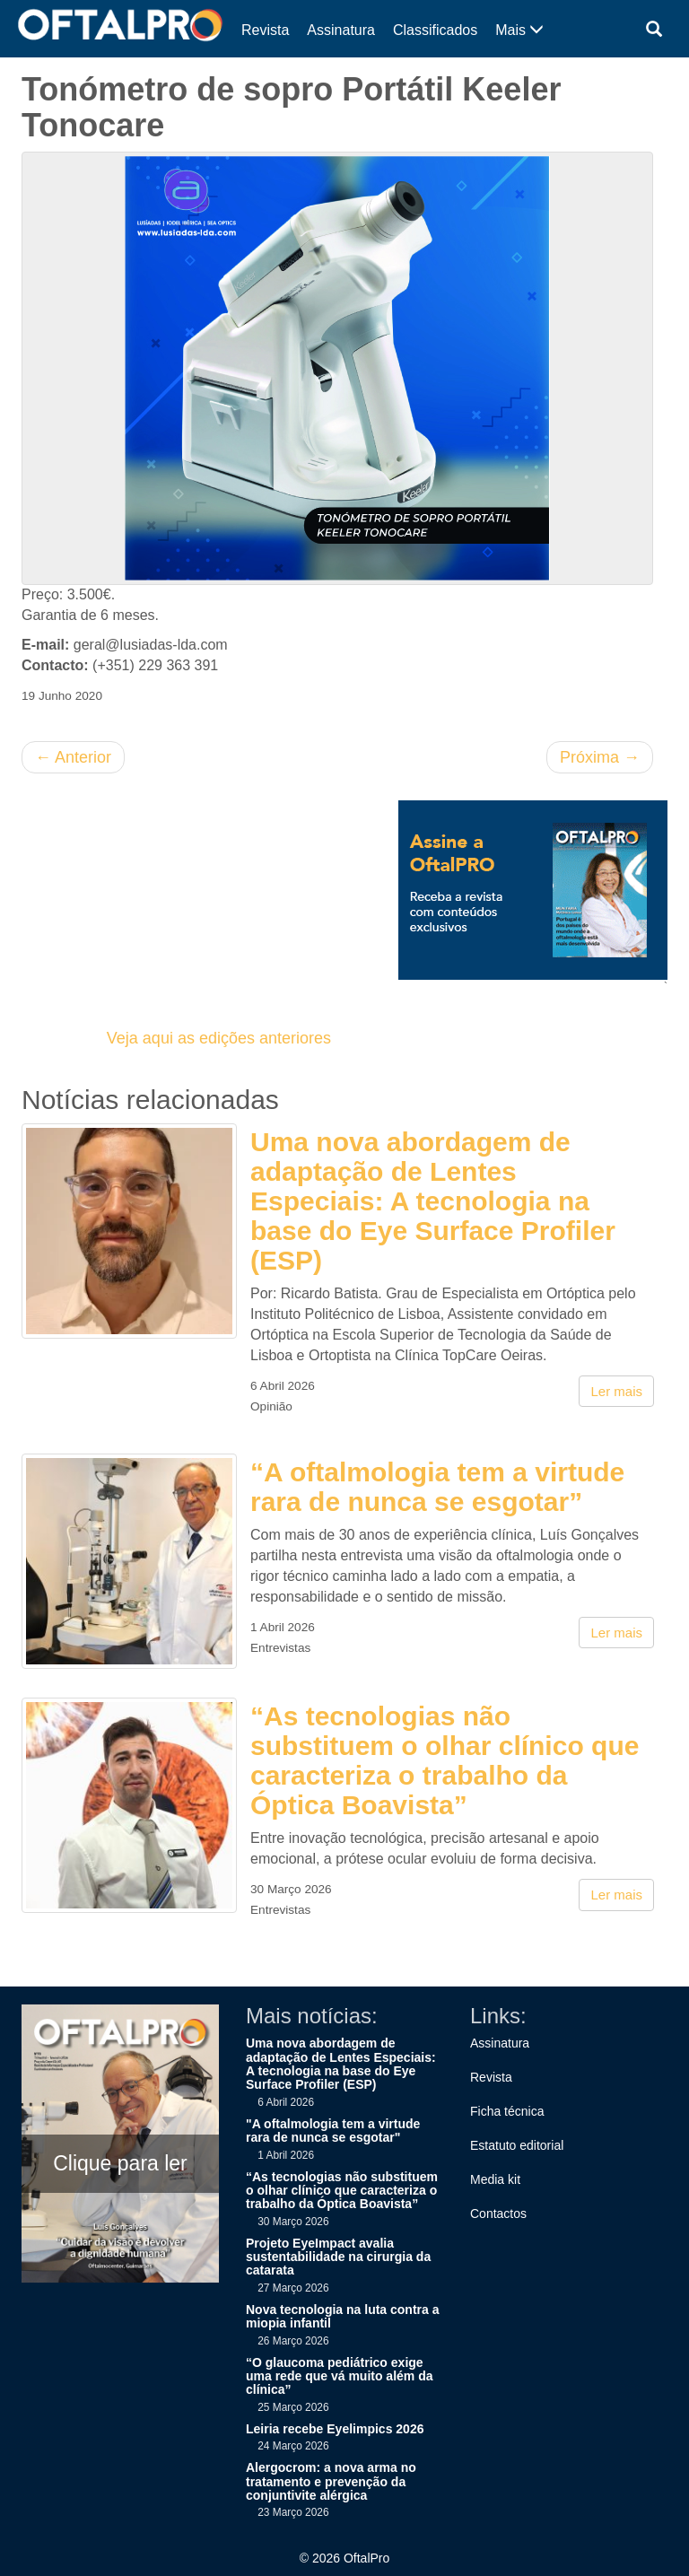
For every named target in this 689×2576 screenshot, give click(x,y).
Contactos (498, 2213)
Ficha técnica (507, 2111)
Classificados (435, 30)
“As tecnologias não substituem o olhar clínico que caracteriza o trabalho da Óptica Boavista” (444, 1760)
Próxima (600, 757)
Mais (519, 30)
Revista (265, 30)
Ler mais (616, 1391)
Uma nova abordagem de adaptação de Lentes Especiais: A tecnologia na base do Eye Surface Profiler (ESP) (432, 1201)
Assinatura (341, 30)
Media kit (495, 2179)
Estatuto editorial (516, 2145)
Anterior (73, 757)
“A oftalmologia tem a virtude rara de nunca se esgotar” (437, 1486)
